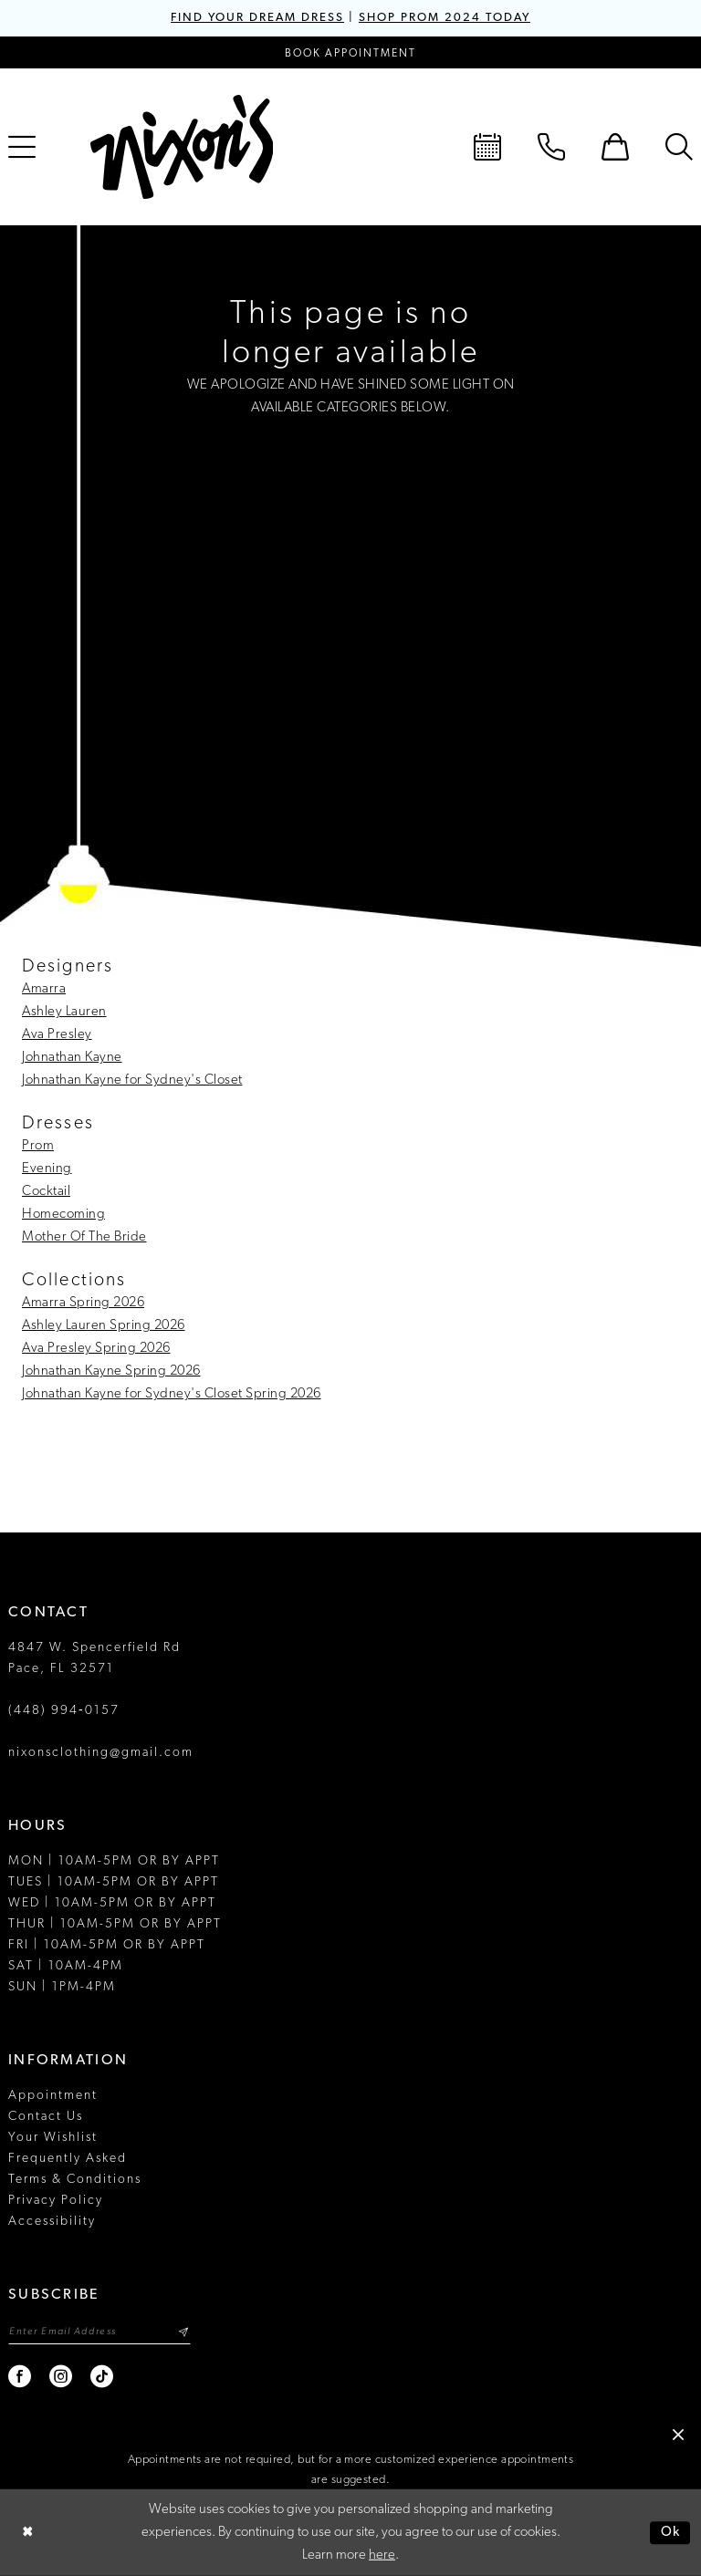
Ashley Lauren (64, 1012)
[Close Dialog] (27, 2533)
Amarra (44, 989)
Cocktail (46, 1192)
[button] (615, 146)
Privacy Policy (55, 2200)
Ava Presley (57, 1035)
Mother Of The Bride (84, 1237)
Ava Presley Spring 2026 (96, 1349)
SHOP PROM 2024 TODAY (444, 18)
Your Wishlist (53, 2138)
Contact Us (45, 2117)
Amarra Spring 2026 (83, 1303)
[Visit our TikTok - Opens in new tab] (102, 2376)
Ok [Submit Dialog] (671, 2533)
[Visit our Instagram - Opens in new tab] (61, 2376)
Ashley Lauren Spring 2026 (103, 1326)
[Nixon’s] (181, 147)
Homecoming (63, 1214)
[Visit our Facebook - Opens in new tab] (20, 2376)
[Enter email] (99, 2332)
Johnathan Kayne (72, 1058)
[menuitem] (487, 146)
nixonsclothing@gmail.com (101, 1753)
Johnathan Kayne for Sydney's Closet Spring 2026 (171, 1394)
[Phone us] (551, 146)
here (382, 2555)
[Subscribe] (183, 2332)
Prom (38, 1146)
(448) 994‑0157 (64, 1711)
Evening (47, 1169)
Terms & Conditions (74, 2179)
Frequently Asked (67, 2159)
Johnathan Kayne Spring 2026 (111, 1371)
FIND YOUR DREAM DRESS (257, 18)
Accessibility (52, 2221)
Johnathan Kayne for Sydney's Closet (132, 1080)
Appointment (53, 2096)
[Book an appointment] (350, 52)
